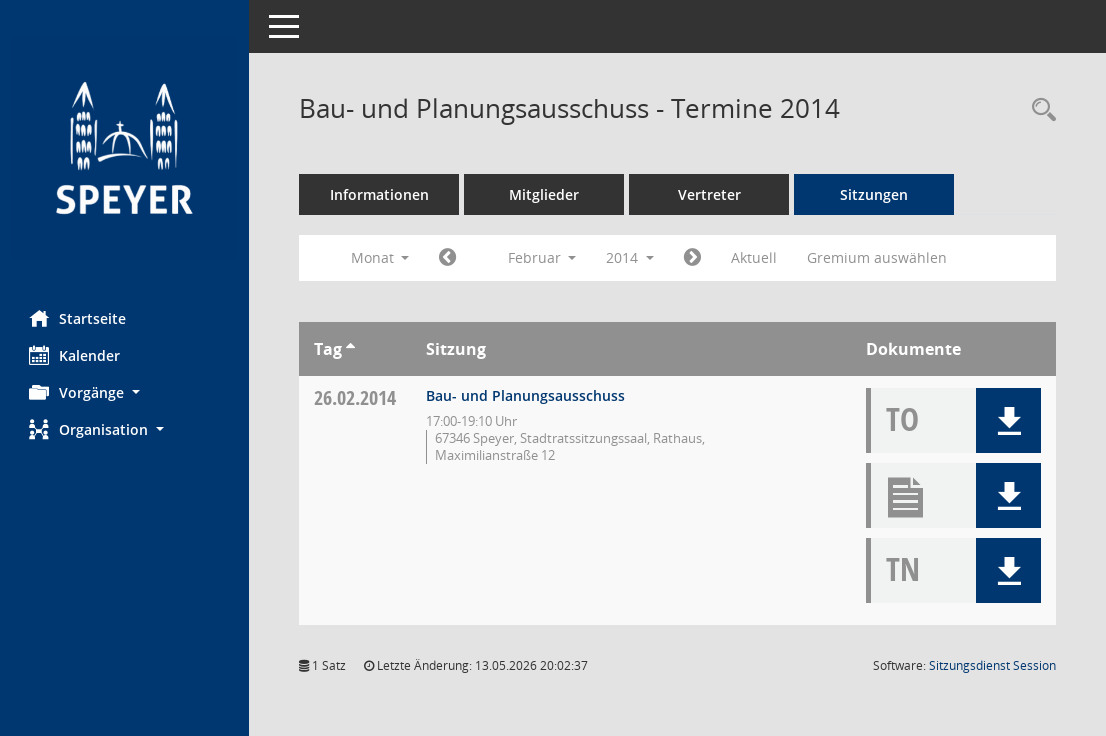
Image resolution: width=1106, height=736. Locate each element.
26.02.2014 (356, 397)
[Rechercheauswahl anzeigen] (1039, 110)
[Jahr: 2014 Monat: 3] (693, 258)
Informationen (380, 194)
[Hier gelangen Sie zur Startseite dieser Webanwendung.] (125, 147)
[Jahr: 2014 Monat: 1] (448, 258)
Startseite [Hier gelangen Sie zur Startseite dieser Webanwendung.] (78, 318)
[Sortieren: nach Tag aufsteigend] (351, 349)
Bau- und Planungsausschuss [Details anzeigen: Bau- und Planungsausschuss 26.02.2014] (526, 395)
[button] (125, 392)
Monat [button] (380, 257)
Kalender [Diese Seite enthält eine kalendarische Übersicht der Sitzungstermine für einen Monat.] (75, 355)
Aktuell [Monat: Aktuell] (755, 257)
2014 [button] (631, 257)
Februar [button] (542, 257)
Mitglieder (545, 194)
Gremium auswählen (878, 257)
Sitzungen (875, 194)
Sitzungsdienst (992, 665)
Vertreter (710, 194)
